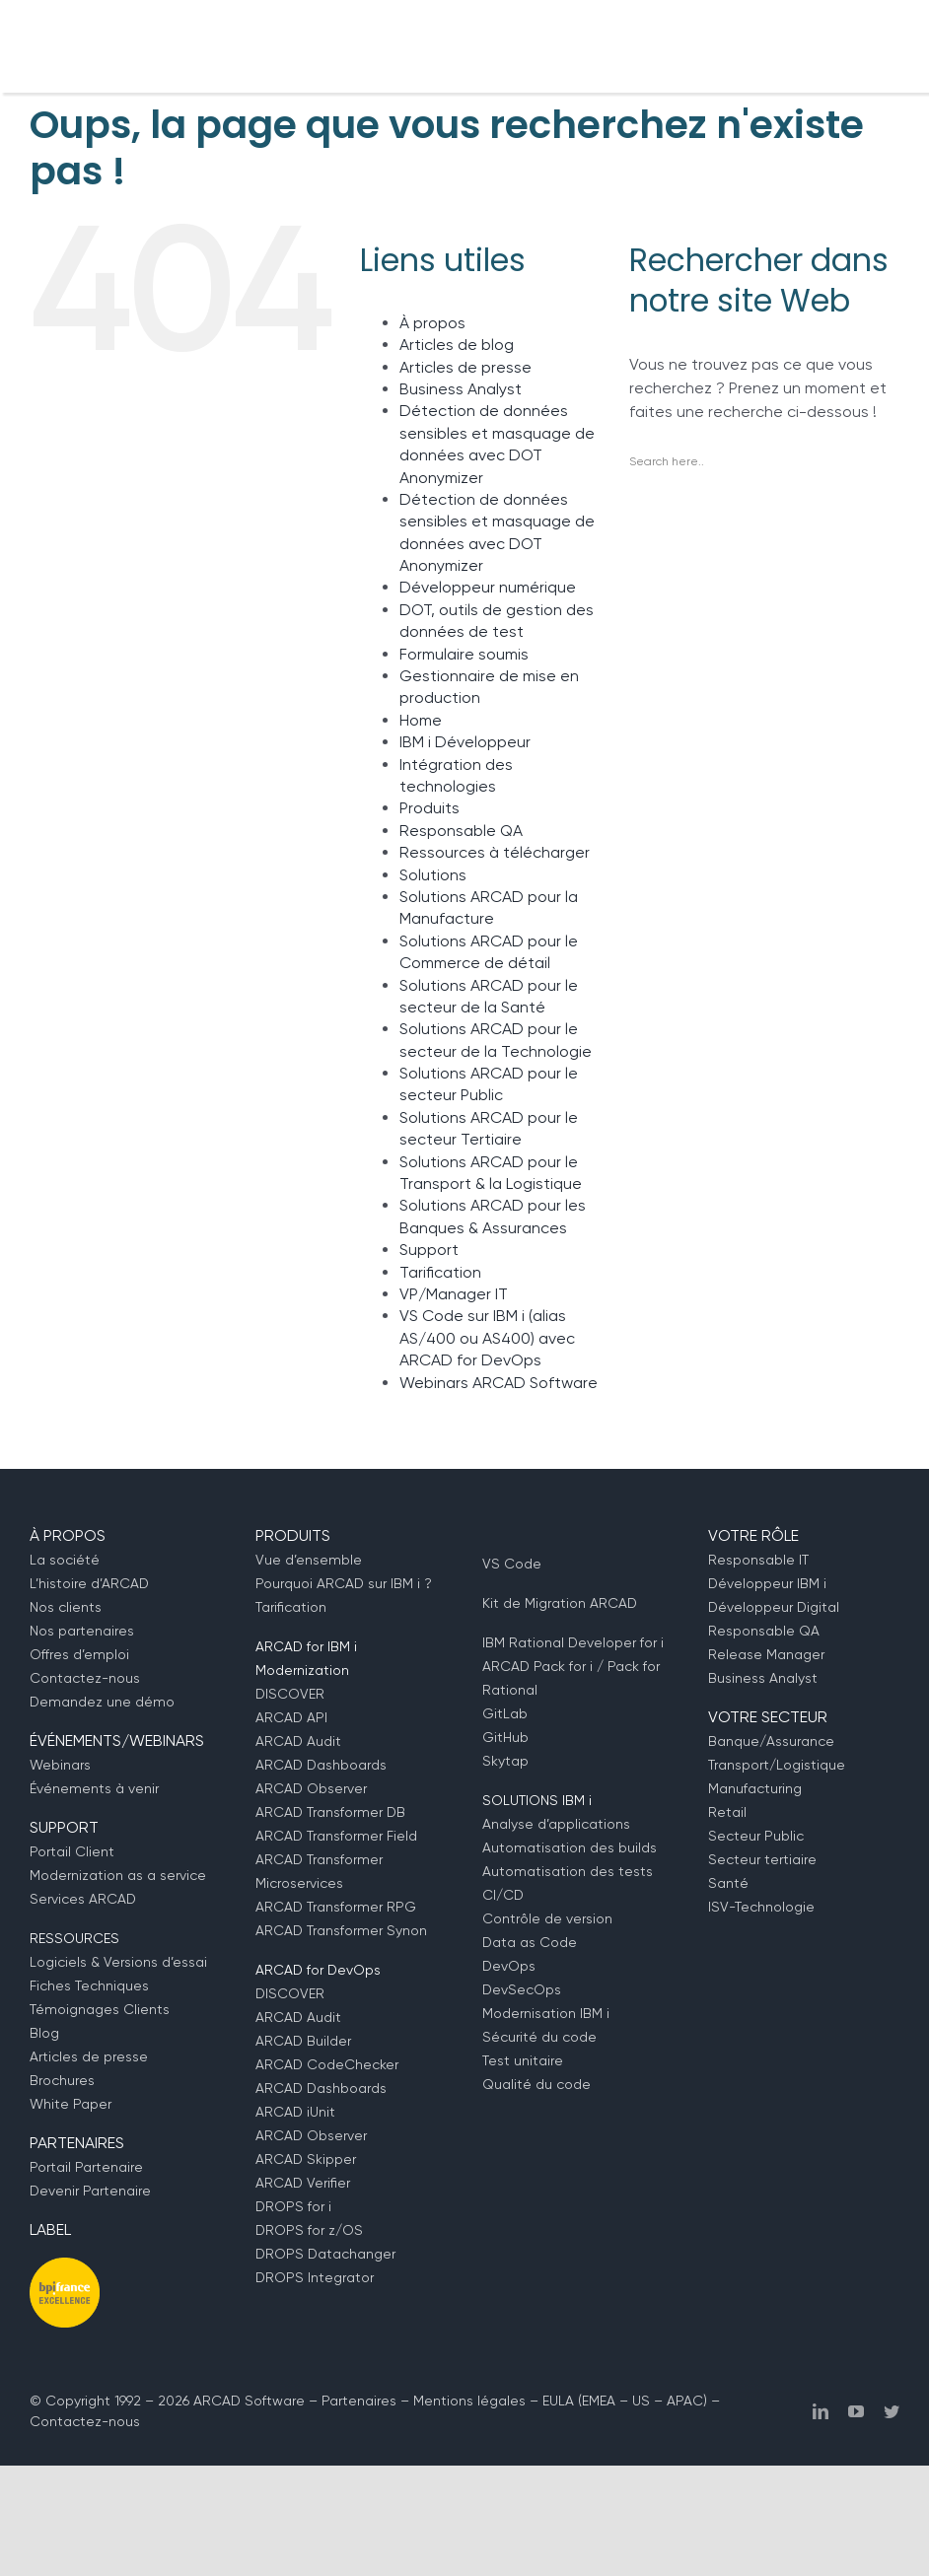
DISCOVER (289, 1694)
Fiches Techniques (89, 1985)
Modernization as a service (118, 1875)
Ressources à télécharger (494, 852)
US (641, 2400)
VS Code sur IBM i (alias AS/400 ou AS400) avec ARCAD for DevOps (487, 1337)
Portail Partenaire (86, 2167)
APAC (685, 2400)
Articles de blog (456, 344)
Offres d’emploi (79, 1654)
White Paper (70, 2104)
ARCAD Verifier (302, 2183)
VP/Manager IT (453, 1294)
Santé (728, 1883)
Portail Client (72, 1851)
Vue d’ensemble (308, 1559)
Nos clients (66, 1607)
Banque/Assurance (771, 1741)
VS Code (511, 1563)
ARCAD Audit (298, 1741)
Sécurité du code (539, 2037)
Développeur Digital (773, 1607)
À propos (432, 322)
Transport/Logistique (776, 1765)
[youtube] (856, 2411)
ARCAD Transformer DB (330, 1812)
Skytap (505, 1761)
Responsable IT (758, 1559)
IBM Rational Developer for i (573, 1642)
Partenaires (359, 2400)
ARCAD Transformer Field (336, 1836)
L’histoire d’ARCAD (89, 1583)
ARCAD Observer (311, 1788)
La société (65, 1559)
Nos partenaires (82, 1630)
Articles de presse (465, 367)
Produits (429, 808)
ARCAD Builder (303, 2041)
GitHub (505, 1737)
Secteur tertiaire (762, 1859)
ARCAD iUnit (295, 2112)
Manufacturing (755, 1788)
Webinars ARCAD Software (498, 1382)
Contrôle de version (547, 1918)
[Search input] (759, 461)
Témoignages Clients (100, 2009)
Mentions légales (469, 2400)
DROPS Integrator (314, 2277)
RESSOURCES (74, 1938)
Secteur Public (756, 1836)
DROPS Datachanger (325, 2254)
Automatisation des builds (569, 1847)
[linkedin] (820, 2411)
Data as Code (529, 1942)
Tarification (440, 1272)
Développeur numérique (487, 587)
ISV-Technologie (761, 1907)
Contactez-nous (85, 1678)
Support (429, 1249)
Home (420, 720)
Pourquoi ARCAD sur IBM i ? (343, 1583)
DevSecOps (521, 1989)
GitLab (505, 1713)
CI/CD (503, 1895)
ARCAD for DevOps (318, 1970)
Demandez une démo (102, 1701)
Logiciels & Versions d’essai (118, 1962)
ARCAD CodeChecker (326, 2064)
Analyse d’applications (556, 1824)
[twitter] (891, 2411)
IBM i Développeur (465, 741)
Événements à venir (94, 1788)
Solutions (432, 875)
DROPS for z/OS (309, 2230)
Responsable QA (461, 830)
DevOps (509, 1966)
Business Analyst (460, 389)
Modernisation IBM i (545, 2013)
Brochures (62, 2080)
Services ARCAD (83, 1899)
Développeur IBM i (767, 1583)
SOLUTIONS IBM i (537, 1800)
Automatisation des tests (567, 1871)
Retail (727, 1812)
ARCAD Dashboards (321, 1765)
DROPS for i (293, 2206)
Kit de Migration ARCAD (559, 1603)
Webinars (60, 1765)
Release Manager (766, 1654)
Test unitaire (522, 2060)
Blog (44, 2033)
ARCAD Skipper (305, 2159)
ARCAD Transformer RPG (335, 1907)
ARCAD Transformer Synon (341, 1930)
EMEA (598, 2400)
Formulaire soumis (464, 654)
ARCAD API (291, 1717)
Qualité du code (536, 2084)
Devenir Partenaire (90, 2190)
